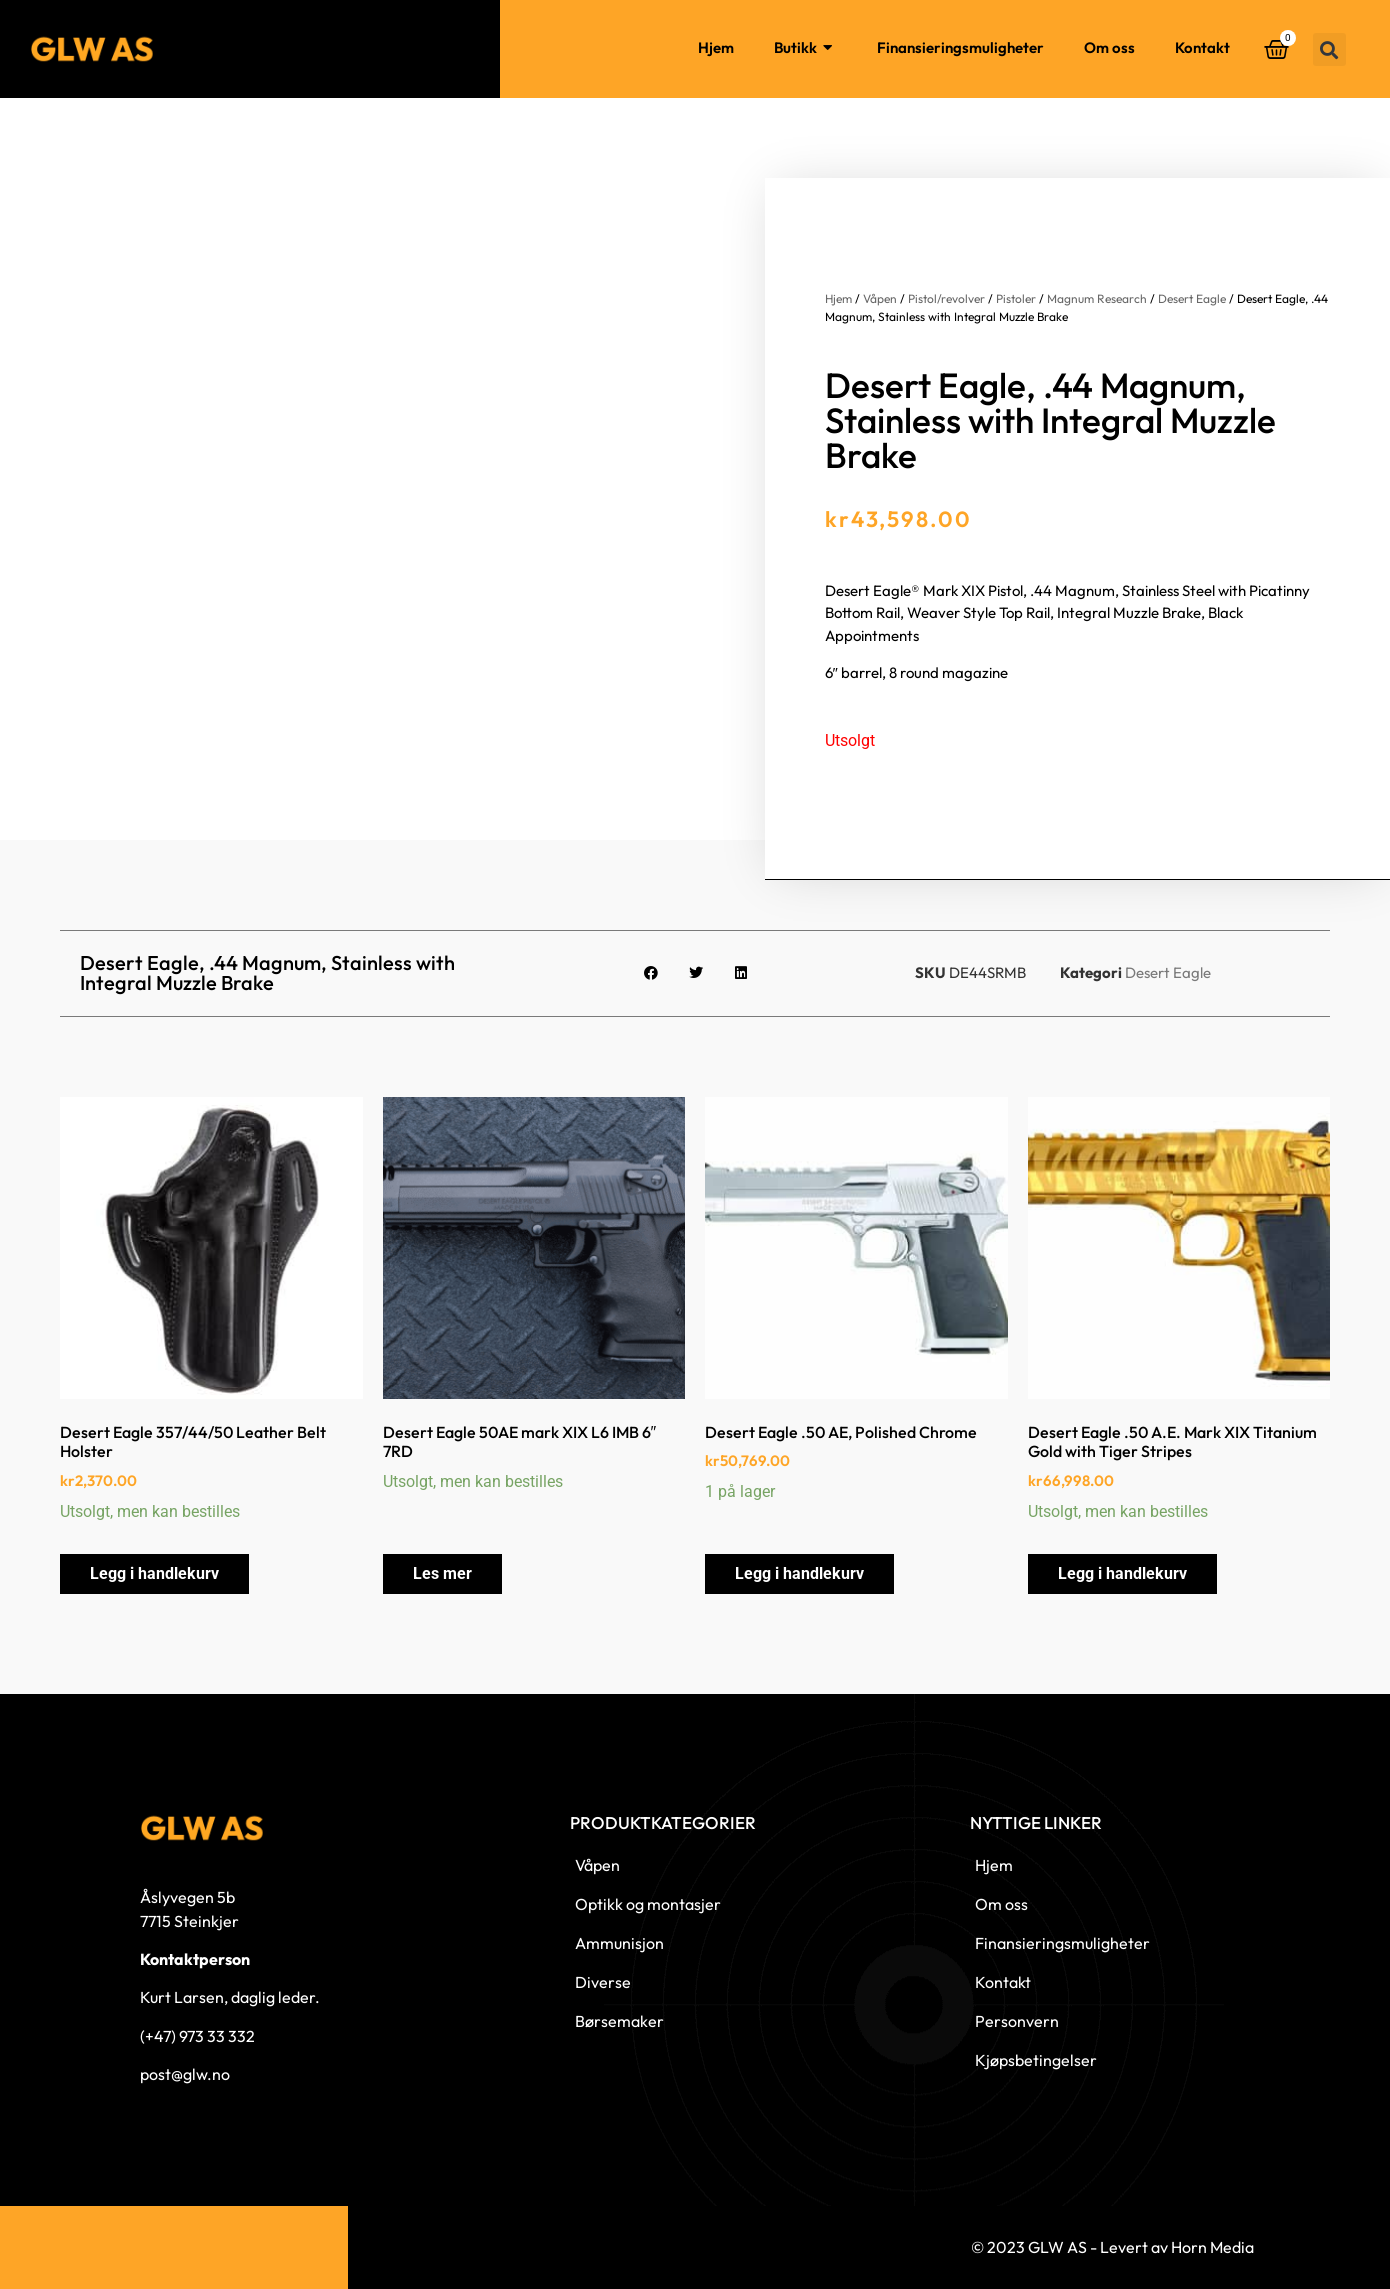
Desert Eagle (1192, 298)
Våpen (880, 298)
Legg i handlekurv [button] (154, 1573)
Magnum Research (1097, 298)
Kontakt (1202, 47)
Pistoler (1016, 298)
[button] (1329, 49)
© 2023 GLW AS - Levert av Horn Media (1112, 2247)
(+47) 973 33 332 (197, 2036)
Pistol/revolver (946, 298)
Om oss (1109, 47)
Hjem (716, 47)
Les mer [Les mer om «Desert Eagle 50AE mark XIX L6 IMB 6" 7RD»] (442, 1573)
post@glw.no (185, 2074)
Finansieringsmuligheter (960, 47)
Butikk (805, 48)
